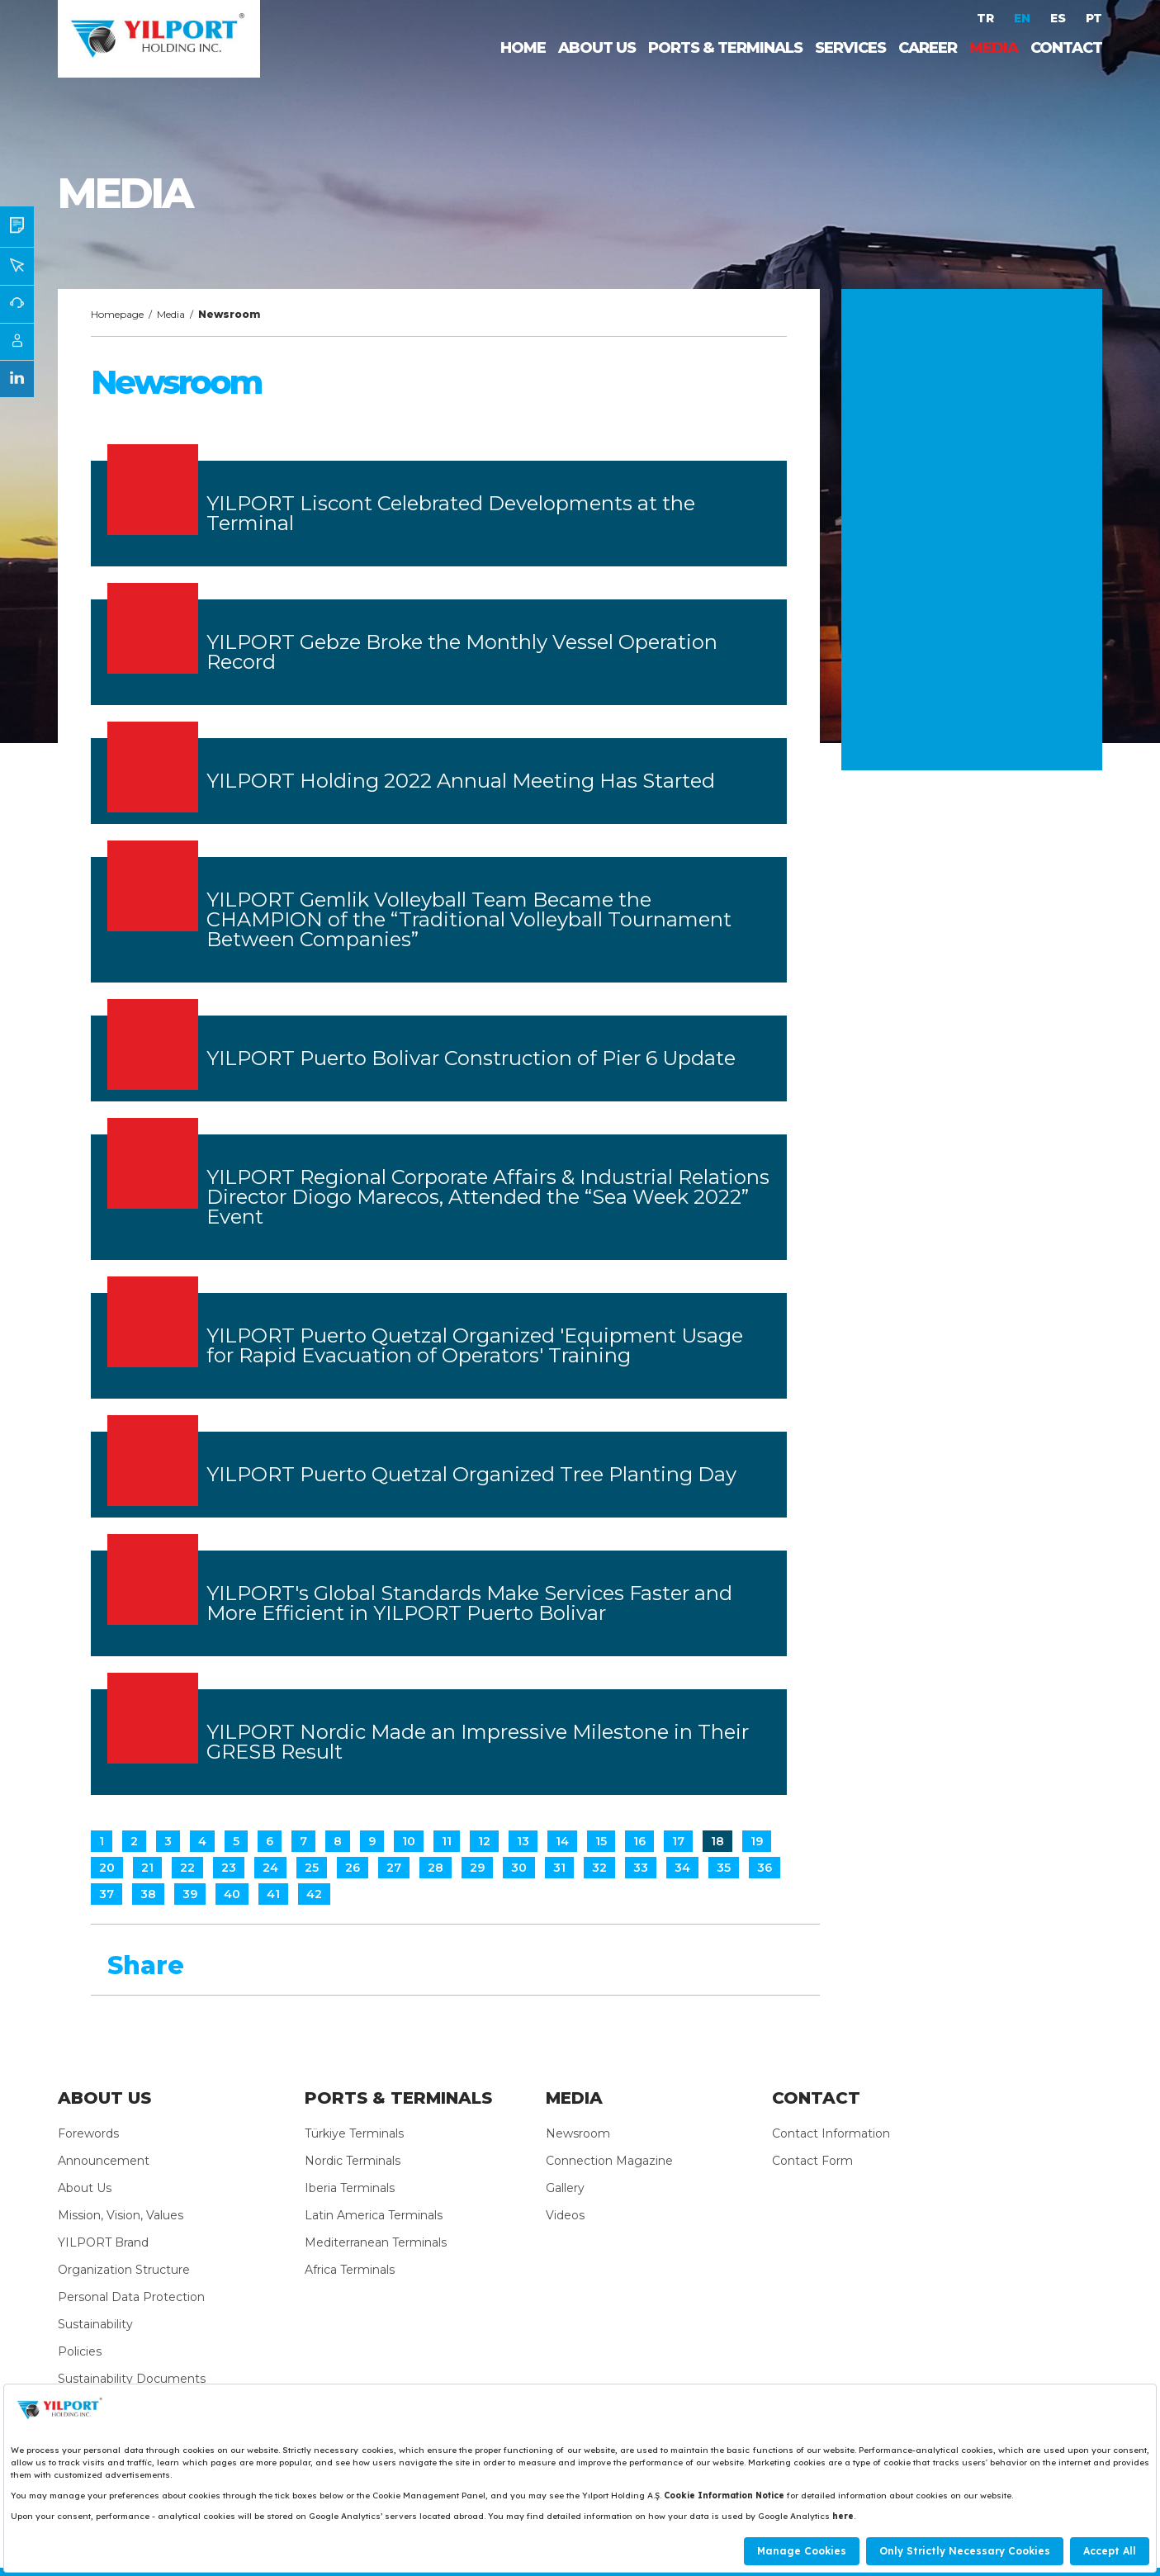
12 (484, 1841)
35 (724, 1867)
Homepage (117, 314)
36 (764, 1867)
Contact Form (812, 2160)
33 (640, 1867)
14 (562, 1841)
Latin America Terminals (374, 2215)
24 (270, 1867)
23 (228, 1867)
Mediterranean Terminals (376, 2242)
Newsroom (578, 2133)
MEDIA (993, 48)
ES (1059, 18)
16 (639, 1841)
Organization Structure (124, 2269)
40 (232, 1894)
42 (314, 1894)
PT (1094, 18)
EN (1024, 18)
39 (189, 1894)
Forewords (88, 2133)
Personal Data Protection (131, 2297)
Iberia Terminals (350, 2188)
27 (393, 1867)
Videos (565, 2215)
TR (987, 18)
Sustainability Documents (132, 2378)
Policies (80, 2351)
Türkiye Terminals (354, 2133)
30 (519, 1867)
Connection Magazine (609, 2160)
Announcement (103, 2160)
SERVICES (850, 48)
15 (601, 1841)
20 (107, 1867)
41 (273, 1894)
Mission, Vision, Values (120, 2215)
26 (352, 1867)
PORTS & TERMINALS (725, 48)
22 (187, 1867)
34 (682, 1867)
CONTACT (1066, 48)
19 (756, 1841)
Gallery (565, 2188)
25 (312, 1867)
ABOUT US (597, 48)
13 (523, 1841)
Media (171, 314)
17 (678, 1841)
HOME (523, 48)
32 (599, 1867)
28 (435, 1867)
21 (147, 1867)
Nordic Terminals (352, 2160)
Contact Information (831, 2133)
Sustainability (95, 2324)
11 (447, 1841)
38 (148, 1894)
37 (106, 1894)
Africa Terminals (350, 2269)
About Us (84, 2188)
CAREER (927, 48)
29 (477, 1867)
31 (559, 1867)
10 (408, 1841)
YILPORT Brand (103, 2242)
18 (717, 1841)
